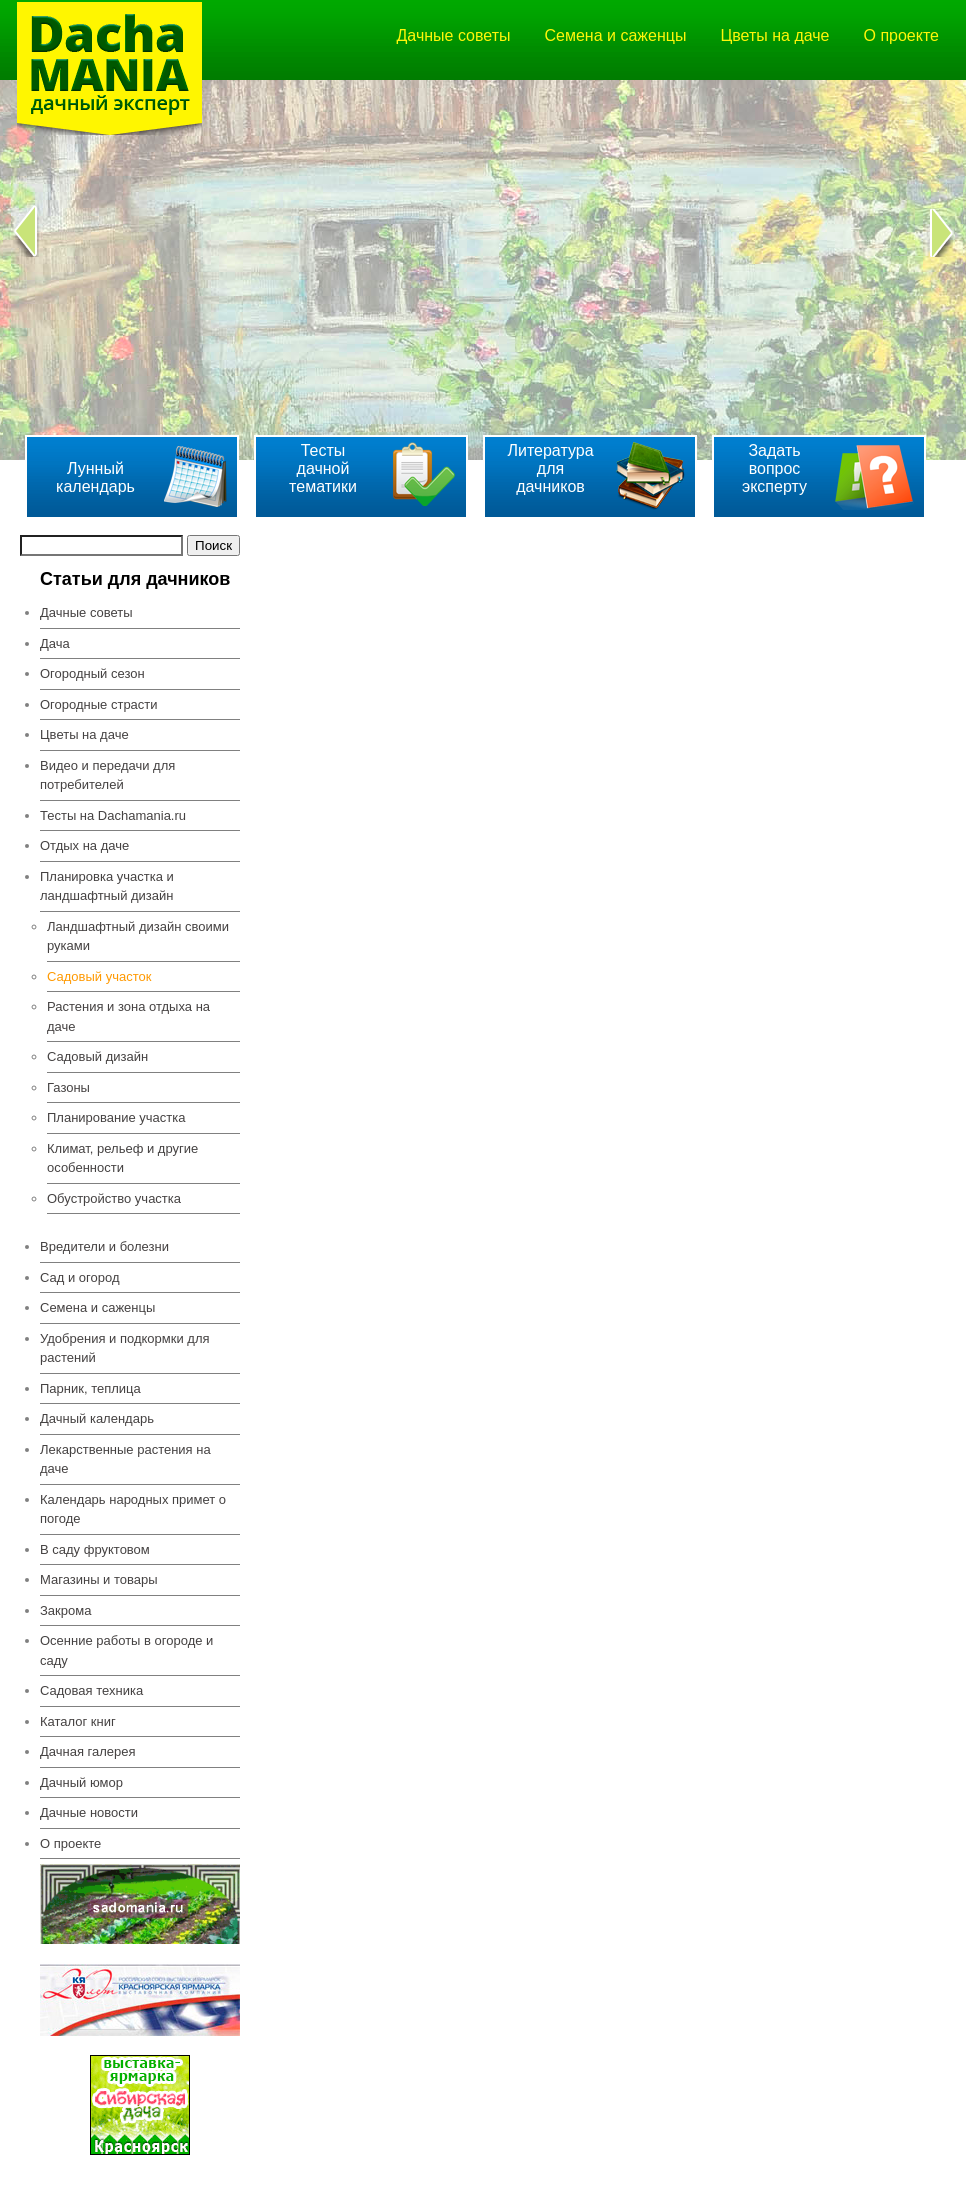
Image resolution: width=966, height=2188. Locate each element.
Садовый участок (99, 976)
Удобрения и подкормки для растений (125, 1348)
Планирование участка (116, 1117)
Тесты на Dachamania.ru (113, 815)
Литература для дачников (550, 468)
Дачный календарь (97, 1418)
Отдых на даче (84, 845)
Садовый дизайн (97, 1056)
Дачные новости (89, 1812)
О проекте (901, 35)
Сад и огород (80, 1277)
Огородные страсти (99, 704)
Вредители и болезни (104, 1246)
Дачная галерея (88, 1751)
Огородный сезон (92, 673)
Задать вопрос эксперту (774, 468)
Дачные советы (454, 35)
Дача (55, 643)
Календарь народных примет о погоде (133, 1509)
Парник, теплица (90, 1388)
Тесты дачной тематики (323, 468)
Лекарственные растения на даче (125, 1459)
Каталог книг (78, 1721)
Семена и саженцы (616, 35)
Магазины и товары (99, 1579)
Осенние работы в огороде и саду (126, 1650)
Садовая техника (91, 1690)
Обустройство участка (114, 1198)
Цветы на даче (774, 35)
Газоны (68, 1087)
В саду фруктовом (95, 1549)
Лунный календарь (95, 477)
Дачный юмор (81, 1782)
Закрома (65, 1610)
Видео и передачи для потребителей (107, 775)
